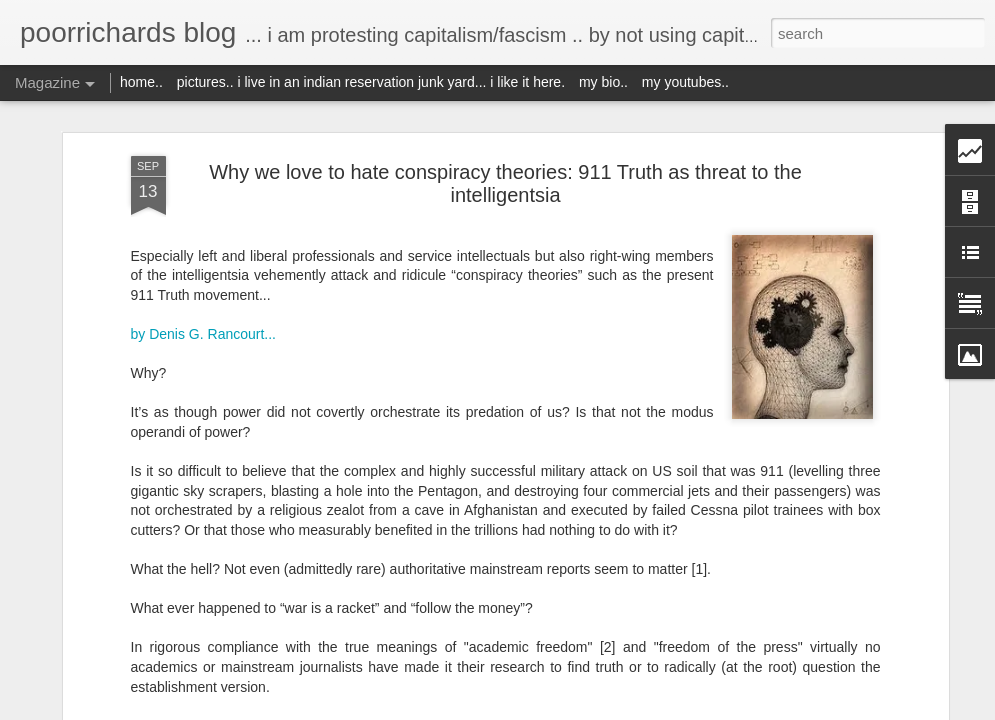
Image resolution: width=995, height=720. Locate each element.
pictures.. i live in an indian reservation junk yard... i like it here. (371, 82)
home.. (141, 82)
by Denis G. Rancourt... (204, 334)
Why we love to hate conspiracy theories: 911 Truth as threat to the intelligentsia (505, 183)
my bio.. (603, 82)
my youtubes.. (685, 82)
